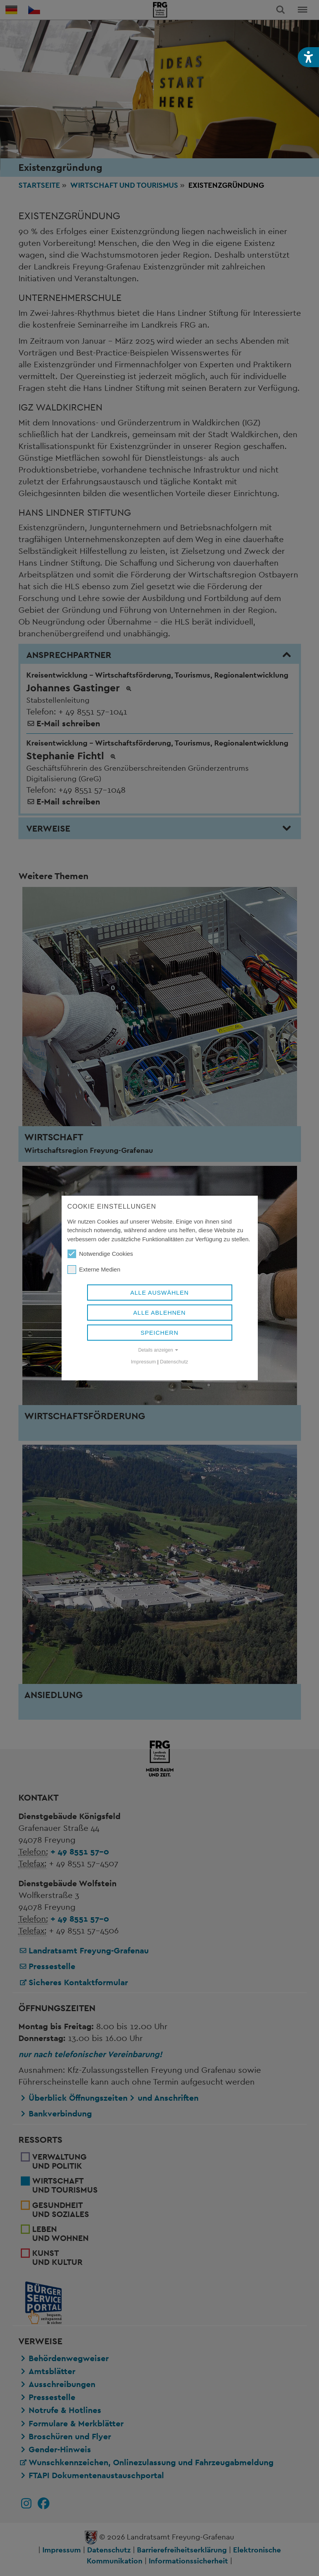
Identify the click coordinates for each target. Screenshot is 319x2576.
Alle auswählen (159, 1292)
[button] (308, 57)
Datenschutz (174, 1362)
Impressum (143, 1362)
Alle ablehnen (159, 1312)
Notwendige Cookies (100, 1254)
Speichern (159, 1332)
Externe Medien (93, 1269)
